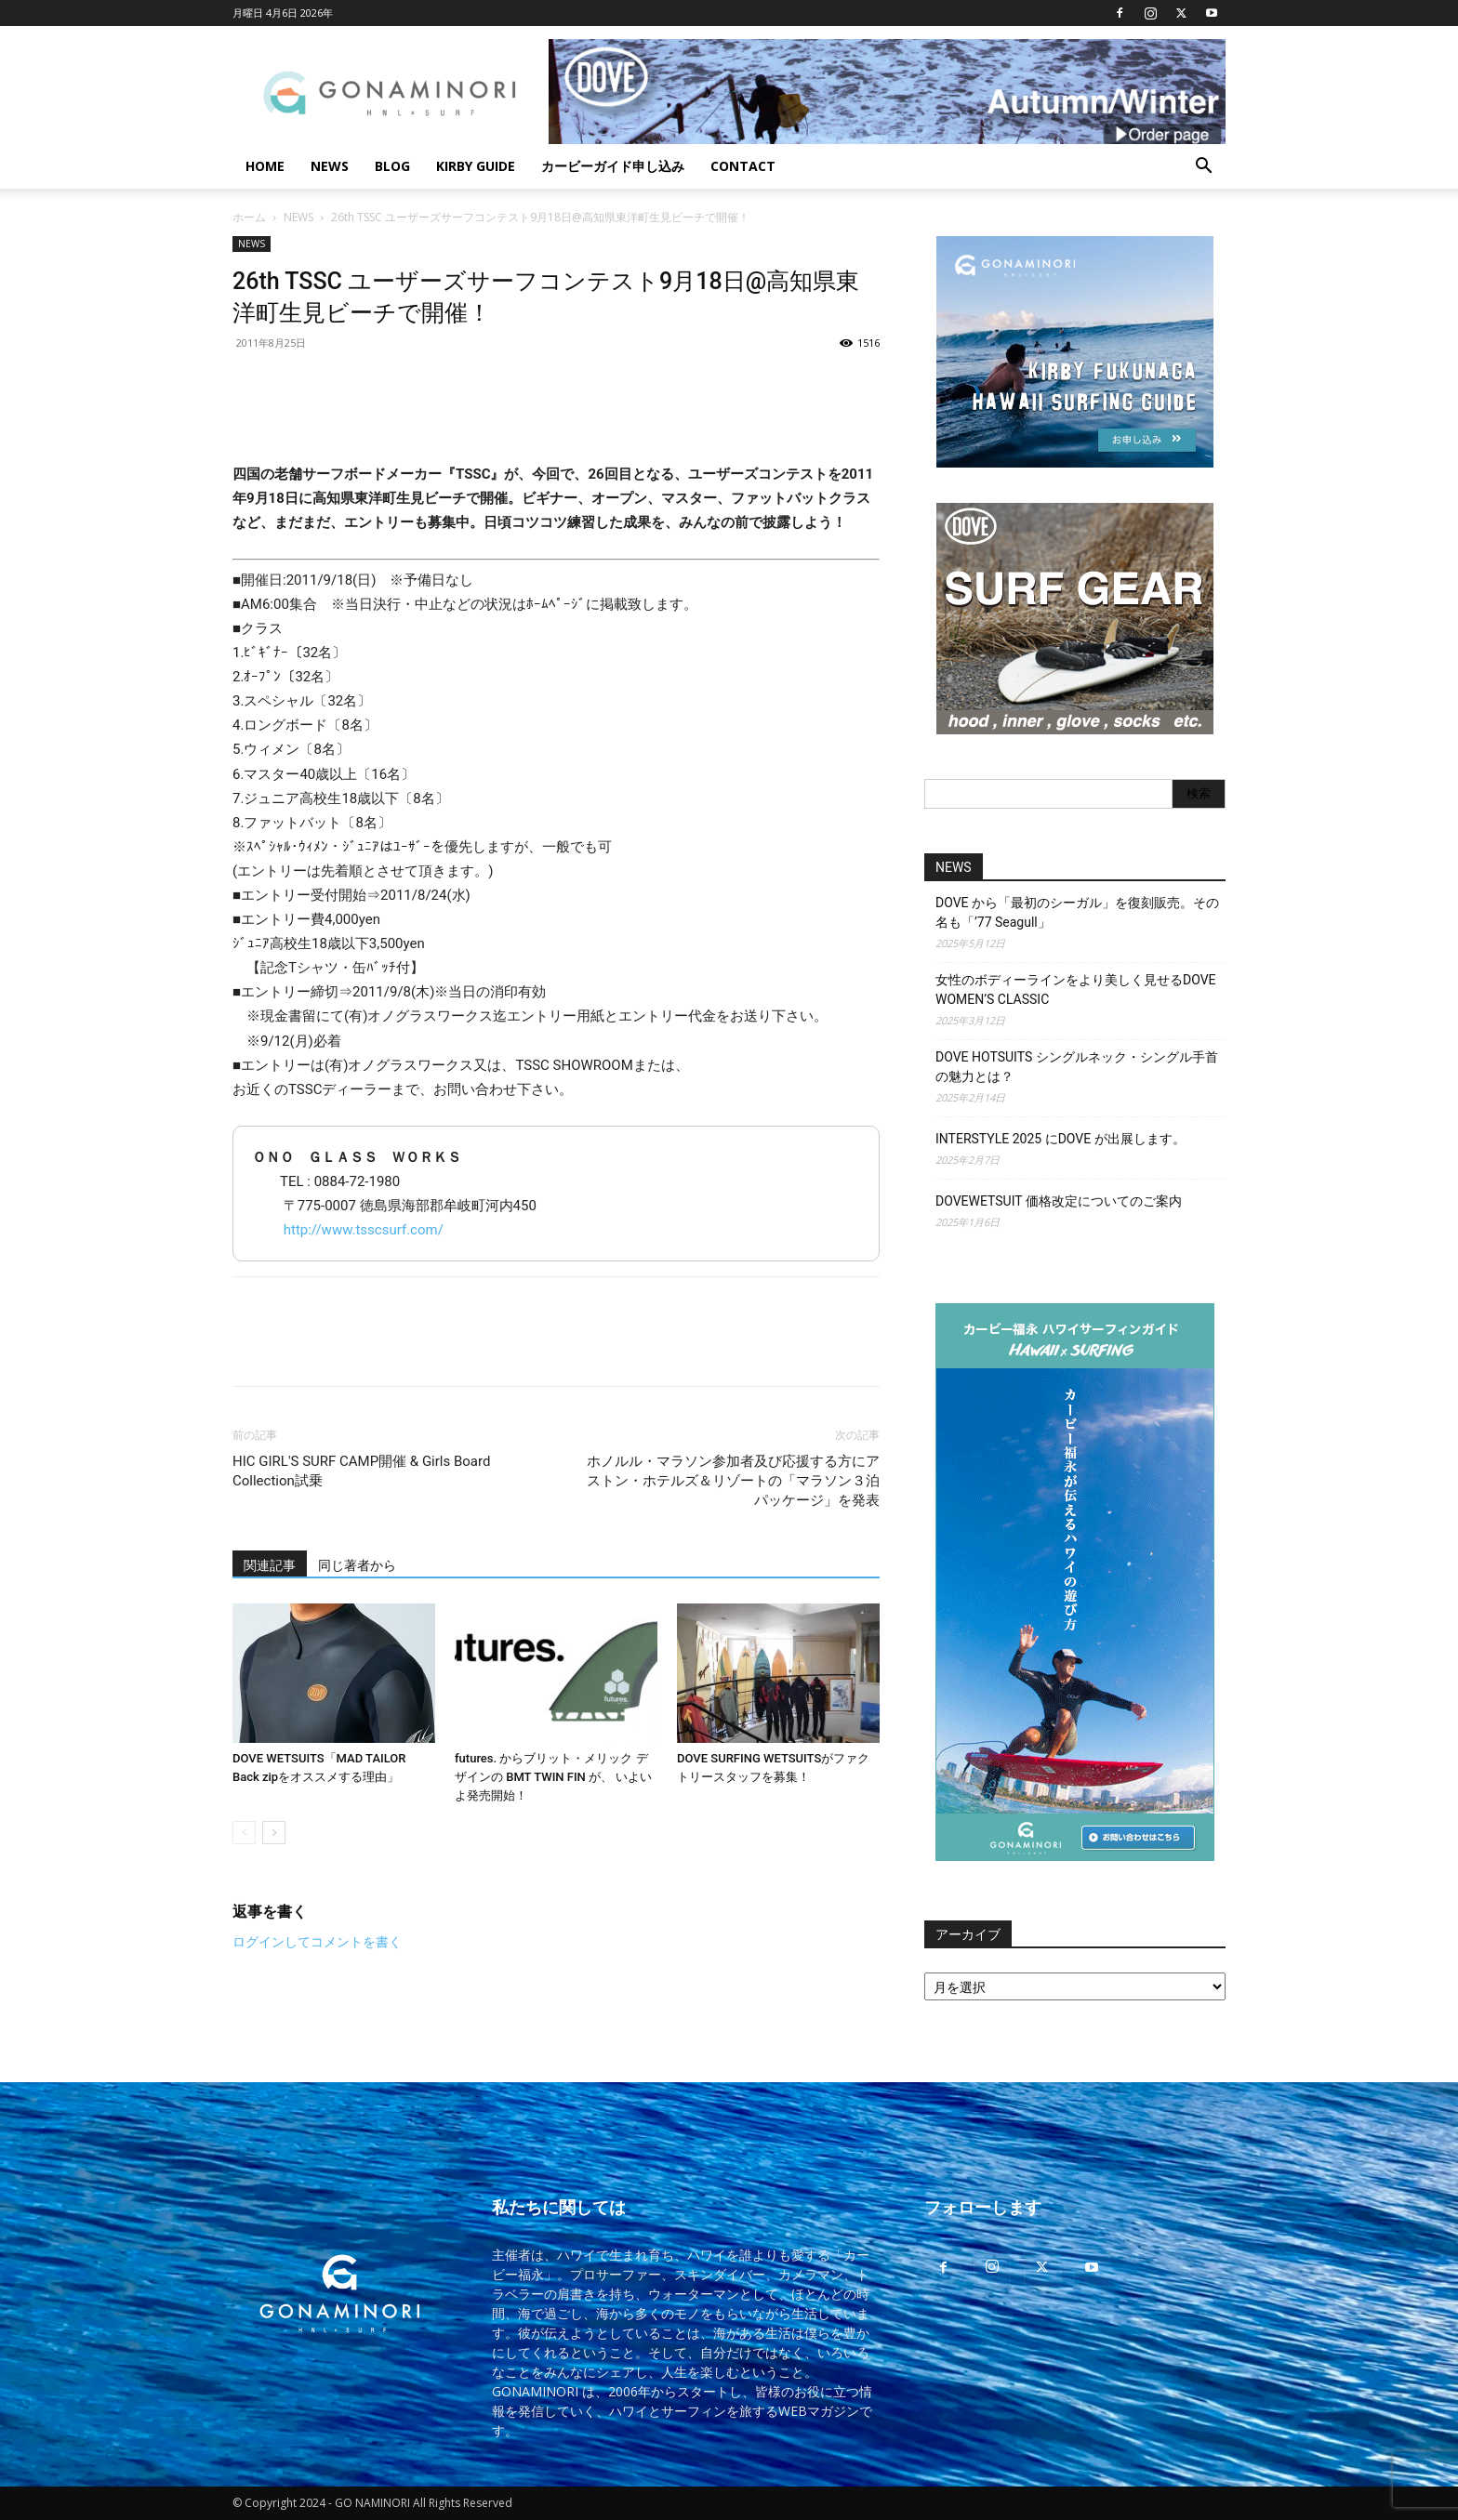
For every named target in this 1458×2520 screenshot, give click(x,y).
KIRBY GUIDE (475, 166)
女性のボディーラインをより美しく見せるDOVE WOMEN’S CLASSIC (1075, 989)
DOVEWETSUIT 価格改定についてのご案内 (1058, 1201)
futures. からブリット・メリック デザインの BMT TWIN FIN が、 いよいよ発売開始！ (553, 1776)
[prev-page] (244, 1832)
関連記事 (270, 1565)
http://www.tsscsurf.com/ (364, 1229)
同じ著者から (357, 1565)
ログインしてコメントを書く (317, 1941)
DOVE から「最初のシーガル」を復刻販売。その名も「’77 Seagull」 (1077, 912)
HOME (265, 166)
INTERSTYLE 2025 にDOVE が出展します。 (1060, 1138)
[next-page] (273, 1832)
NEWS (330, 166)
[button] (1203, 168)
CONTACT (742, 166)
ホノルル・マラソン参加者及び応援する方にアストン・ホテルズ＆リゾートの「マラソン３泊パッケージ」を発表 (733, 1481)
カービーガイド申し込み (612, 166)
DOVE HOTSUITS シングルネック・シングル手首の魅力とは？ (1076, 1066)
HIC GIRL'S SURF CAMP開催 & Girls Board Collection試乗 (361, 1471)
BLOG (392, 166)
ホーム (249, 217)
